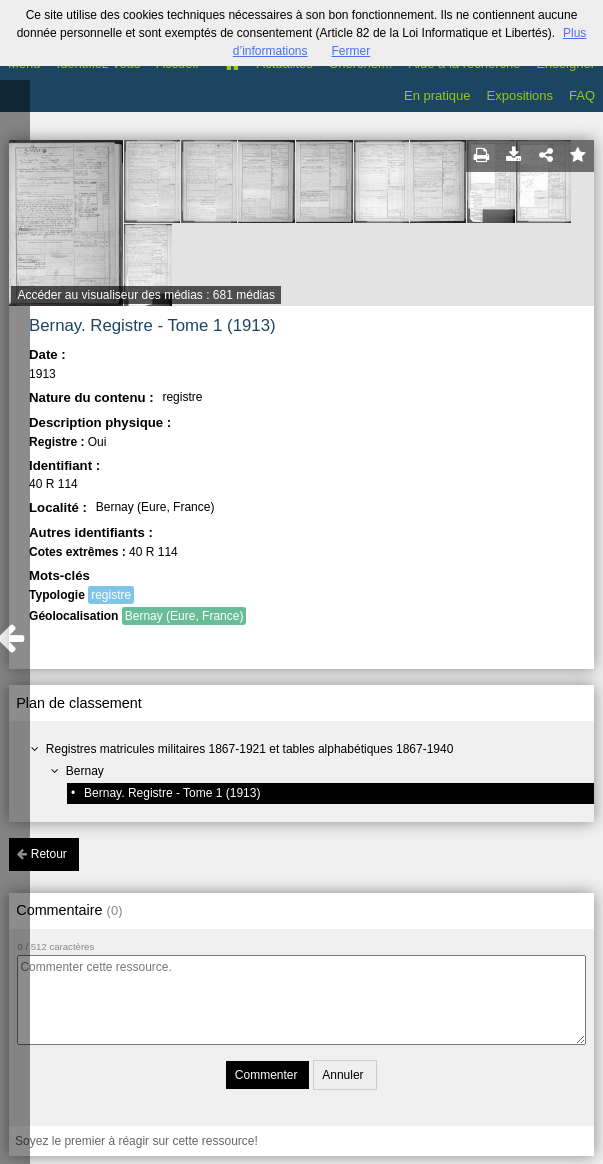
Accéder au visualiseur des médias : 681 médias (145, 295)
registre (111, 595)
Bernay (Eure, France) (184, 616)
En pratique (437, 95)
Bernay (85, 771)
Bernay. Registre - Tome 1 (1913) (172, 793)
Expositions (520, 95)
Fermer (351, 51)
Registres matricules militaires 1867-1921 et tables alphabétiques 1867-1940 (250, 749)
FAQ (582, 95)
